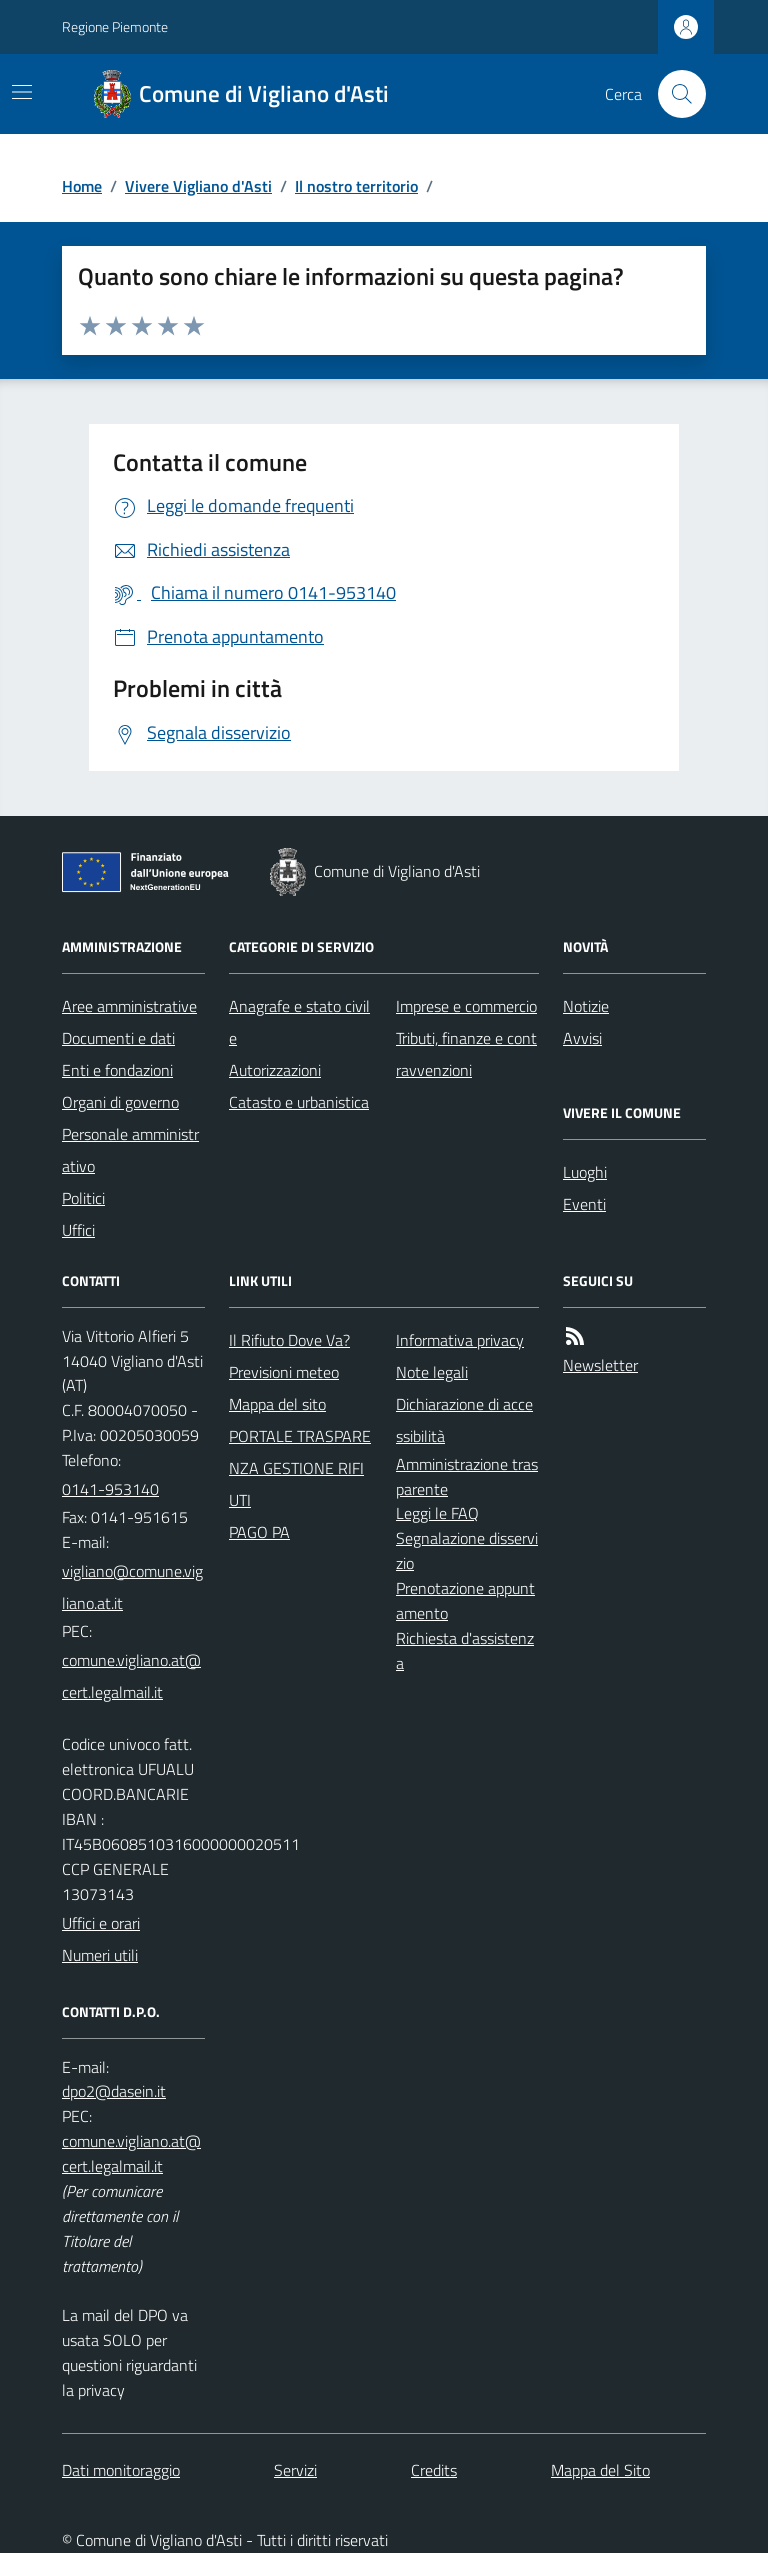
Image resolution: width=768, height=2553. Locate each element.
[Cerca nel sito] (674, 94)
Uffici (78, 1230)
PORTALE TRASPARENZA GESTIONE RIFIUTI (300, 1468)
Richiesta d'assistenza (465, 1650)
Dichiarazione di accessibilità (464, 1420)
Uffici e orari (101, 1923)
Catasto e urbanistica (299, 1102)
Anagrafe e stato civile (299, 1022)
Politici (83, 1198)
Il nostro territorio (356, 186)
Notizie (586, 1006)
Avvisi (582, 1038)
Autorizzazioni (275, 1070)
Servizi (295, 2470)
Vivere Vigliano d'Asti (198, 186)
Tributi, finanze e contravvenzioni (466, 1054)
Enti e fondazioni (117, 1070)
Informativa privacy (460, 1340)
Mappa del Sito (600, 2470)
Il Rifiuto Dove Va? (289, 1340)
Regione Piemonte (115, 26)
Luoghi (585, 1172)
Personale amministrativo (130, 1150)
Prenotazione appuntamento (465, 1600)
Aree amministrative (129, 1006)
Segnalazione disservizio (467, 1550)
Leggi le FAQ (437, 1513)
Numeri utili (100, 1955)
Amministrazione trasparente (467, 1476)
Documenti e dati (118, 1038)
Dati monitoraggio (121, 2470)
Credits (434, 2470)
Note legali (432, 1372)
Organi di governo (120, 1102)
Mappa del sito (277, 1404)
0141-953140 (110, 1489)
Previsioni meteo (284, 1372)
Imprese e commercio (466, 1006)
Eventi (584, 1204)
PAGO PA (259, 1532)
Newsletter (600, 1365)
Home (82, 186)
